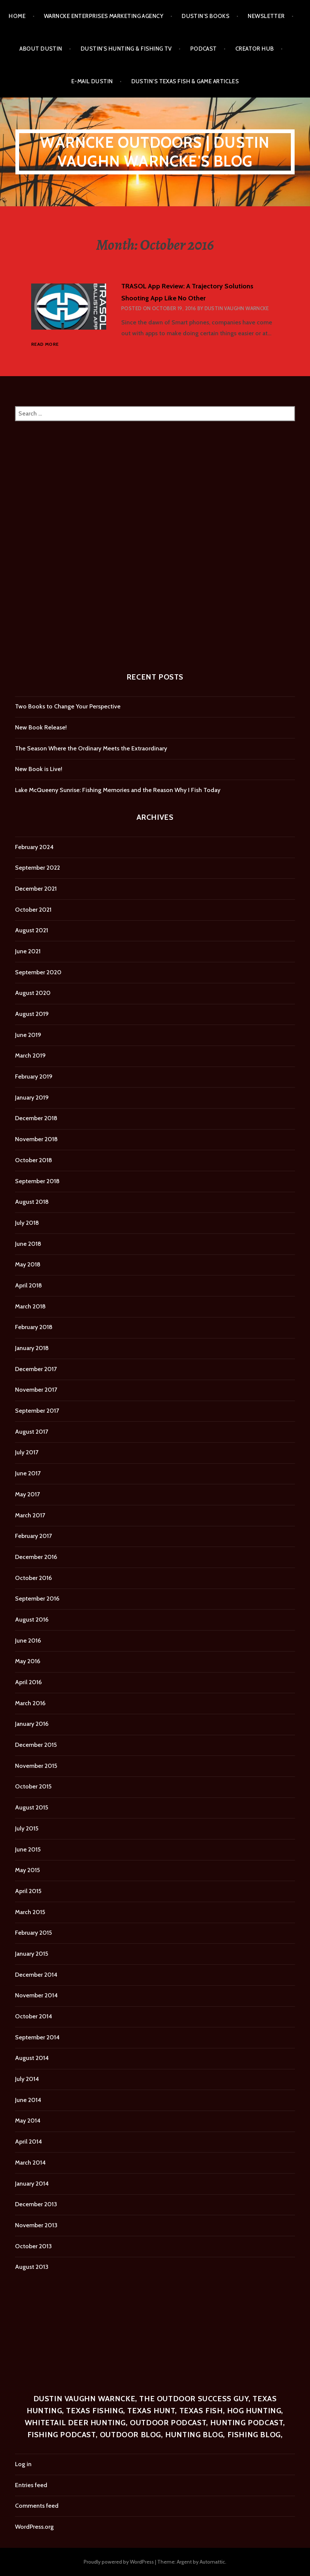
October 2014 (33, 2016)
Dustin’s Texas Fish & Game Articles (185, 81)
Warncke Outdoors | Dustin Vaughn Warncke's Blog (154, 151)
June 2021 (28, 951)
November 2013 (36, 2225)
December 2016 (36, 1556)
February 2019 (34, 1076)
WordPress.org (34, 2526)
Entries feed (31, 2485)
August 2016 (31, 1619)
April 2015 (28, 1891)
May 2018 (28, 1264)
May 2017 (27, 1494)
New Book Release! (41, 727)
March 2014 (30, 2162)
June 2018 (28, 1243)
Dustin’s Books (205, 16)
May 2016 (27, 1661)
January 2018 (32, 1348)
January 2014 (32, 2183)
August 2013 (31, 2266)
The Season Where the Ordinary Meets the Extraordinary (91, 748)
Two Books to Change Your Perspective (67, 706)
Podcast (203, 48)
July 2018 (27, 1222)
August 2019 (32, 1013)
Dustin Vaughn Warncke (237, 308)
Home (17, 16)
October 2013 (33, 2246)
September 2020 (38, 972)
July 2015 (26, 1828)
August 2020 (33, 992)
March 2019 (30, 1055)
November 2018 (36, 1139)
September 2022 (37, 867)
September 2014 (37, 2037)
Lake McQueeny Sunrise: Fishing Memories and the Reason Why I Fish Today (117, 790)
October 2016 (33, 1577)
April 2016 (28, 1682)
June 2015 (28, 1849)
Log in (23, 2464)
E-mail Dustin (92, 81)
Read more (45, 344)
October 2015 (33, 1786)
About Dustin (41, 48)
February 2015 (33, 1932)
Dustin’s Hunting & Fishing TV (126, 48)
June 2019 (28, 1034)
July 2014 (27, 2078)
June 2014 (28, 2099)
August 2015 (31, 1807)
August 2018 (32, 1201)
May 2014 (28, 2120)
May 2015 (27, 1870)
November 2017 (36, 1389)
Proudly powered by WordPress (119, 2561)
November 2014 (36, 1995)
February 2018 (34, 1327)
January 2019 (32, 1097)
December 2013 (36, 2204)
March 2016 (30, 1703)
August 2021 (31, 930)
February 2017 (33, 1535)
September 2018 (37, 1181)
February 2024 (34, 847)
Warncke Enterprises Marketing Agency (103, 16)
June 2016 (28, 1640)
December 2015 (36, 1744)
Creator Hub (254, 48)
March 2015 (30, 1912)
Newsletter (266, 16)
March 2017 (30, 1515)
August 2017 (31, 1431)
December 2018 (36, 1118)
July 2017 (26, 1452)
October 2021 (33, 909)
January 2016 (31, 1723)
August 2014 (32, 2057)
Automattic (212, 2561)
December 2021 (36, 888)
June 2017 (28, 1473)
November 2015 (36, 1765)
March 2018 (30, 1306)
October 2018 (33, 1160)
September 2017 (37, 1410)
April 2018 (28, 1285)
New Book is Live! (38, 769)
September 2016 (37, 1598)
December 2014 (36, 1974)
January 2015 (31, 1953)
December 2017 (36, 1369)
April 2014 (28, 2141)
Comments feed (37, 2505)
